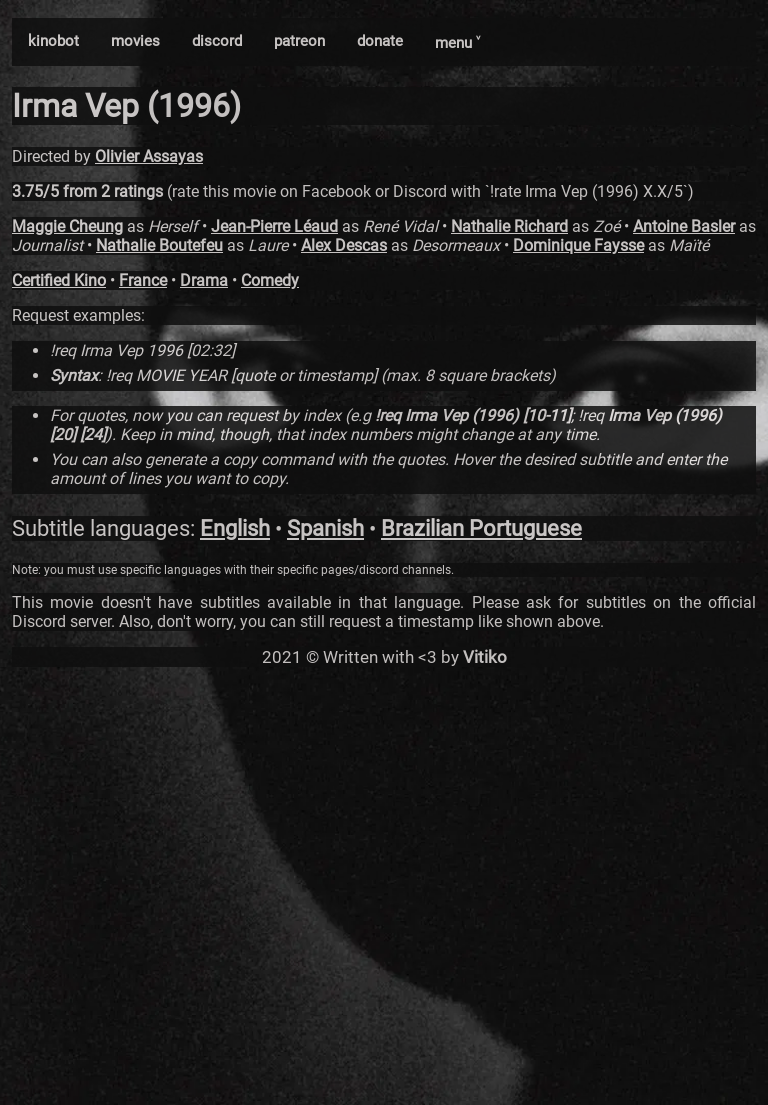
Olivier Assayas (149, 156)
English (235, 528)
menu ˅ (457, 43)
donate (380, 41)
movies (135, 41)
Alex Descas (344, 245)
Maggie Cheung (67, 226)
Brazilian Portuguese (481, 528)
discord (217, 41)
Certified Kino (59, 280)
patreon (299, 41)
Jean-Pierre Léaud (274, 226)
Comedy (270, 280)
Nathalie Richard (509, 226)
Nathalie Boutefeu (159, 245)
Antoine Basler (684, 226)
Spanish (325, 528)
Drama (204, 280)
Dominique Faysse (578, 245)
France (143, 280)
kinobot (53, 41)
